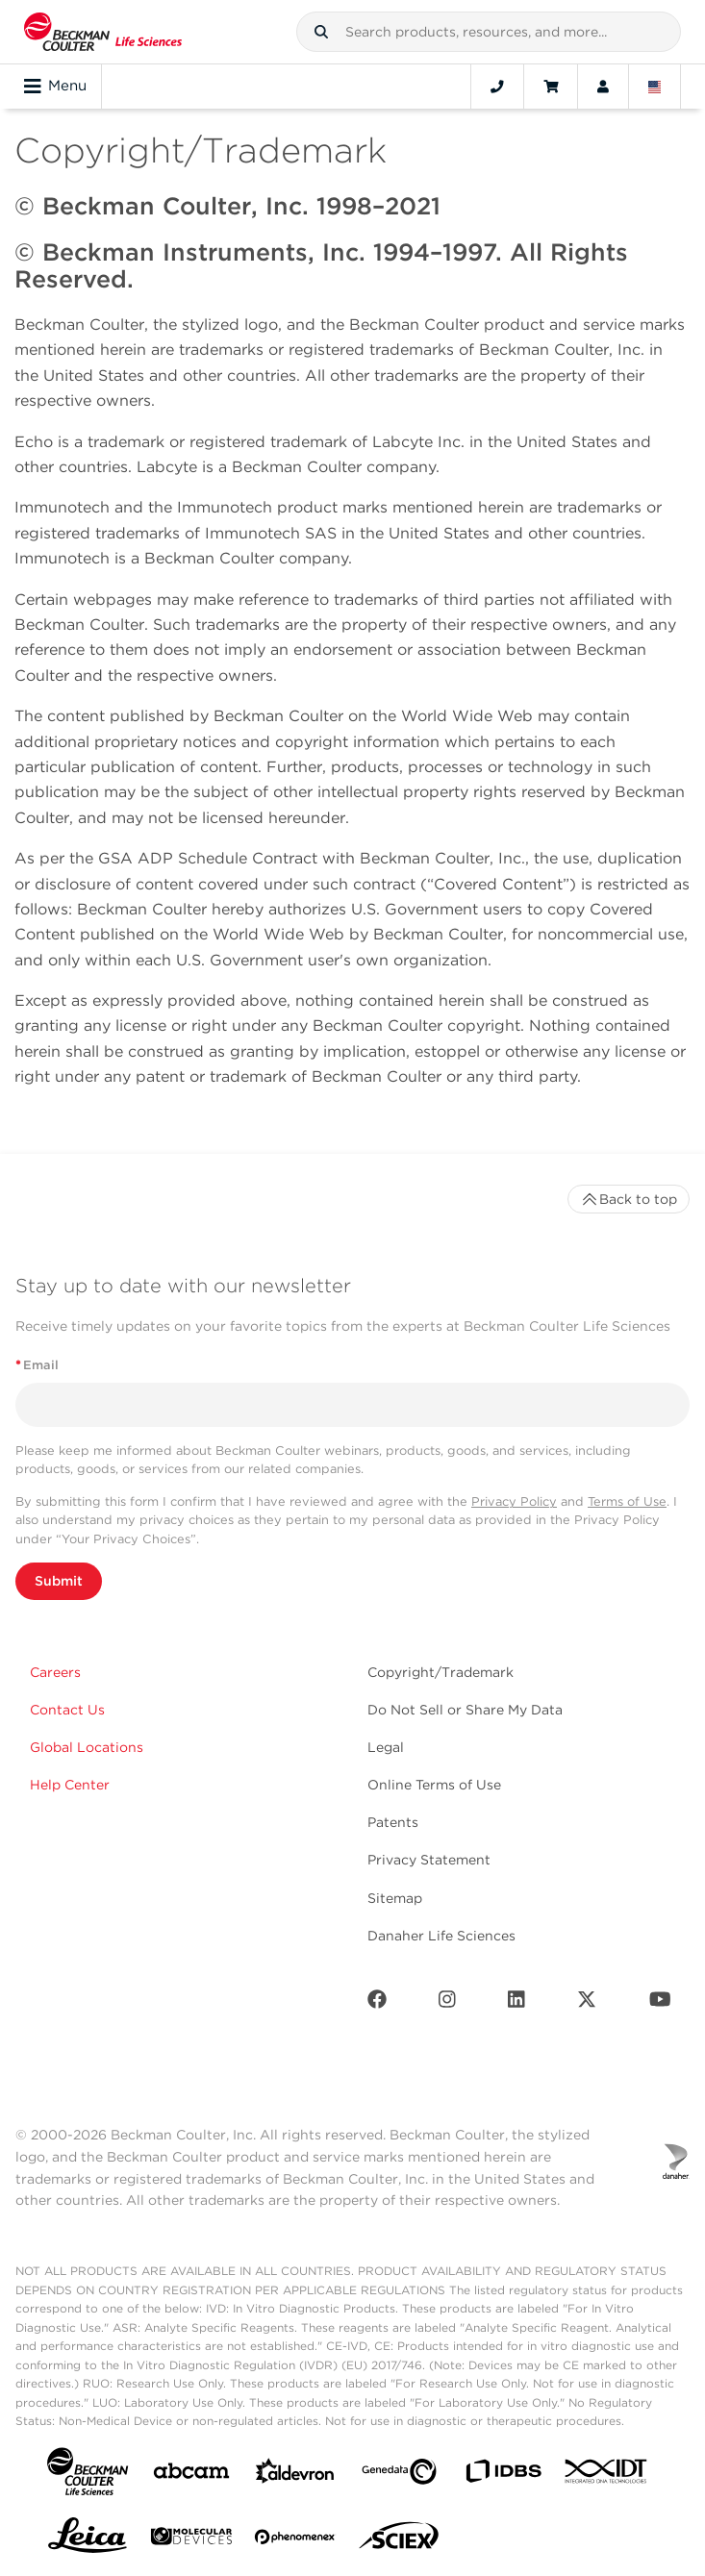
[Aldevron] (295, 2475)
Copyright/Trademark (440, 1672)
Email (37, 1365)
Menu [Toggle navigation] (55, 86)
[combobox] (488, 32)
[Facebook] (377, 2003)
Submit (59, 1580)
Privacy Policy (514, 1501)
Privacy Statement (429, 1859)
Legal (385, 1747)
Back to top (628, 1199)
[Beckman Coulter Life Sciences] (103, 32)
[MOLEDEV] (191, 2540)
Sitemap (394, 1898)
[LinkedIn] (516, 2003)
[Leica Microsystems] (87, 2540)
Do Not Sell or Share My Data (465, 1709)
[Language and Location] (655, 86)
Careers (55, 1672)
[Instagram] (447, 2003)
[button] (321, 31)
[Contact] (497, 86)
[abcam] (191, 2474)
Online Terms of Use (434, 1784)
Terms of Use (627, 1501)
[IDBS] (503, 2475)
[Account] (603, 86)
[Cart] (550, 86)
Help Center (70, 1784)
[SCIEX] (399, 2540)
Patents (392, 1822)
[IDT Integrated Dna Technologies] (607, 2475)
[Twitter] (586, 2003)
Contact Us (67, 1709)
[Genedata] (399, 2475)
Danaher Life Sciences (441, 1935)
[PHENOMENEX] (295, 2540)
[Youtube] (660, 2003)
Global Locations (86, 1747)
